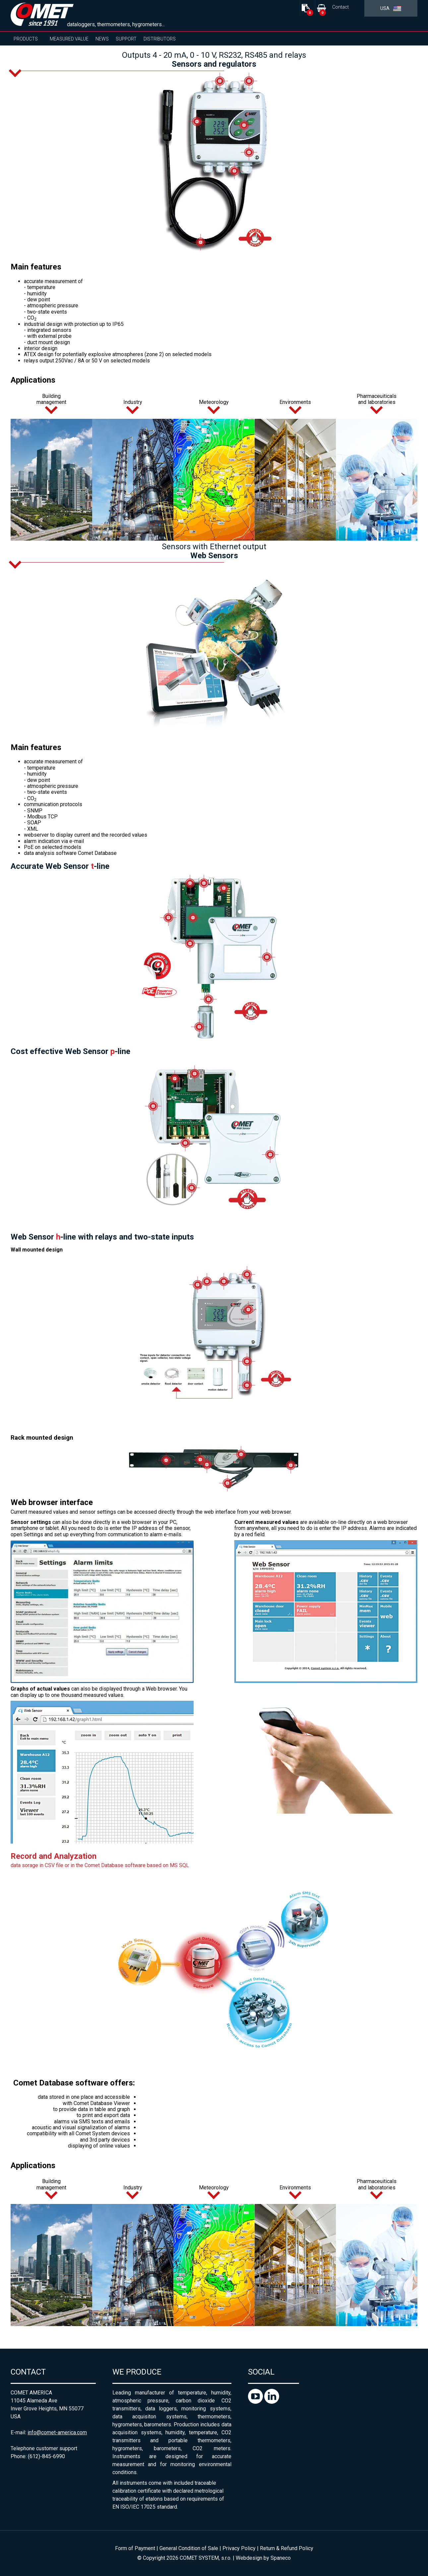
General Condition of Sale (188, 2548)
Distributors (160, 38)
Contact (340, 7)
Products (26, 38)
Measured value (69, 38)
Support (126, 38)
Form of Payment (135, 2548)
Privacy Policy (239, 2548)
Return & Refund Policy (286, 2548)
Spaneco (281, 2558)
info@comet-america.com (57, 2432)
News (102, 38)
